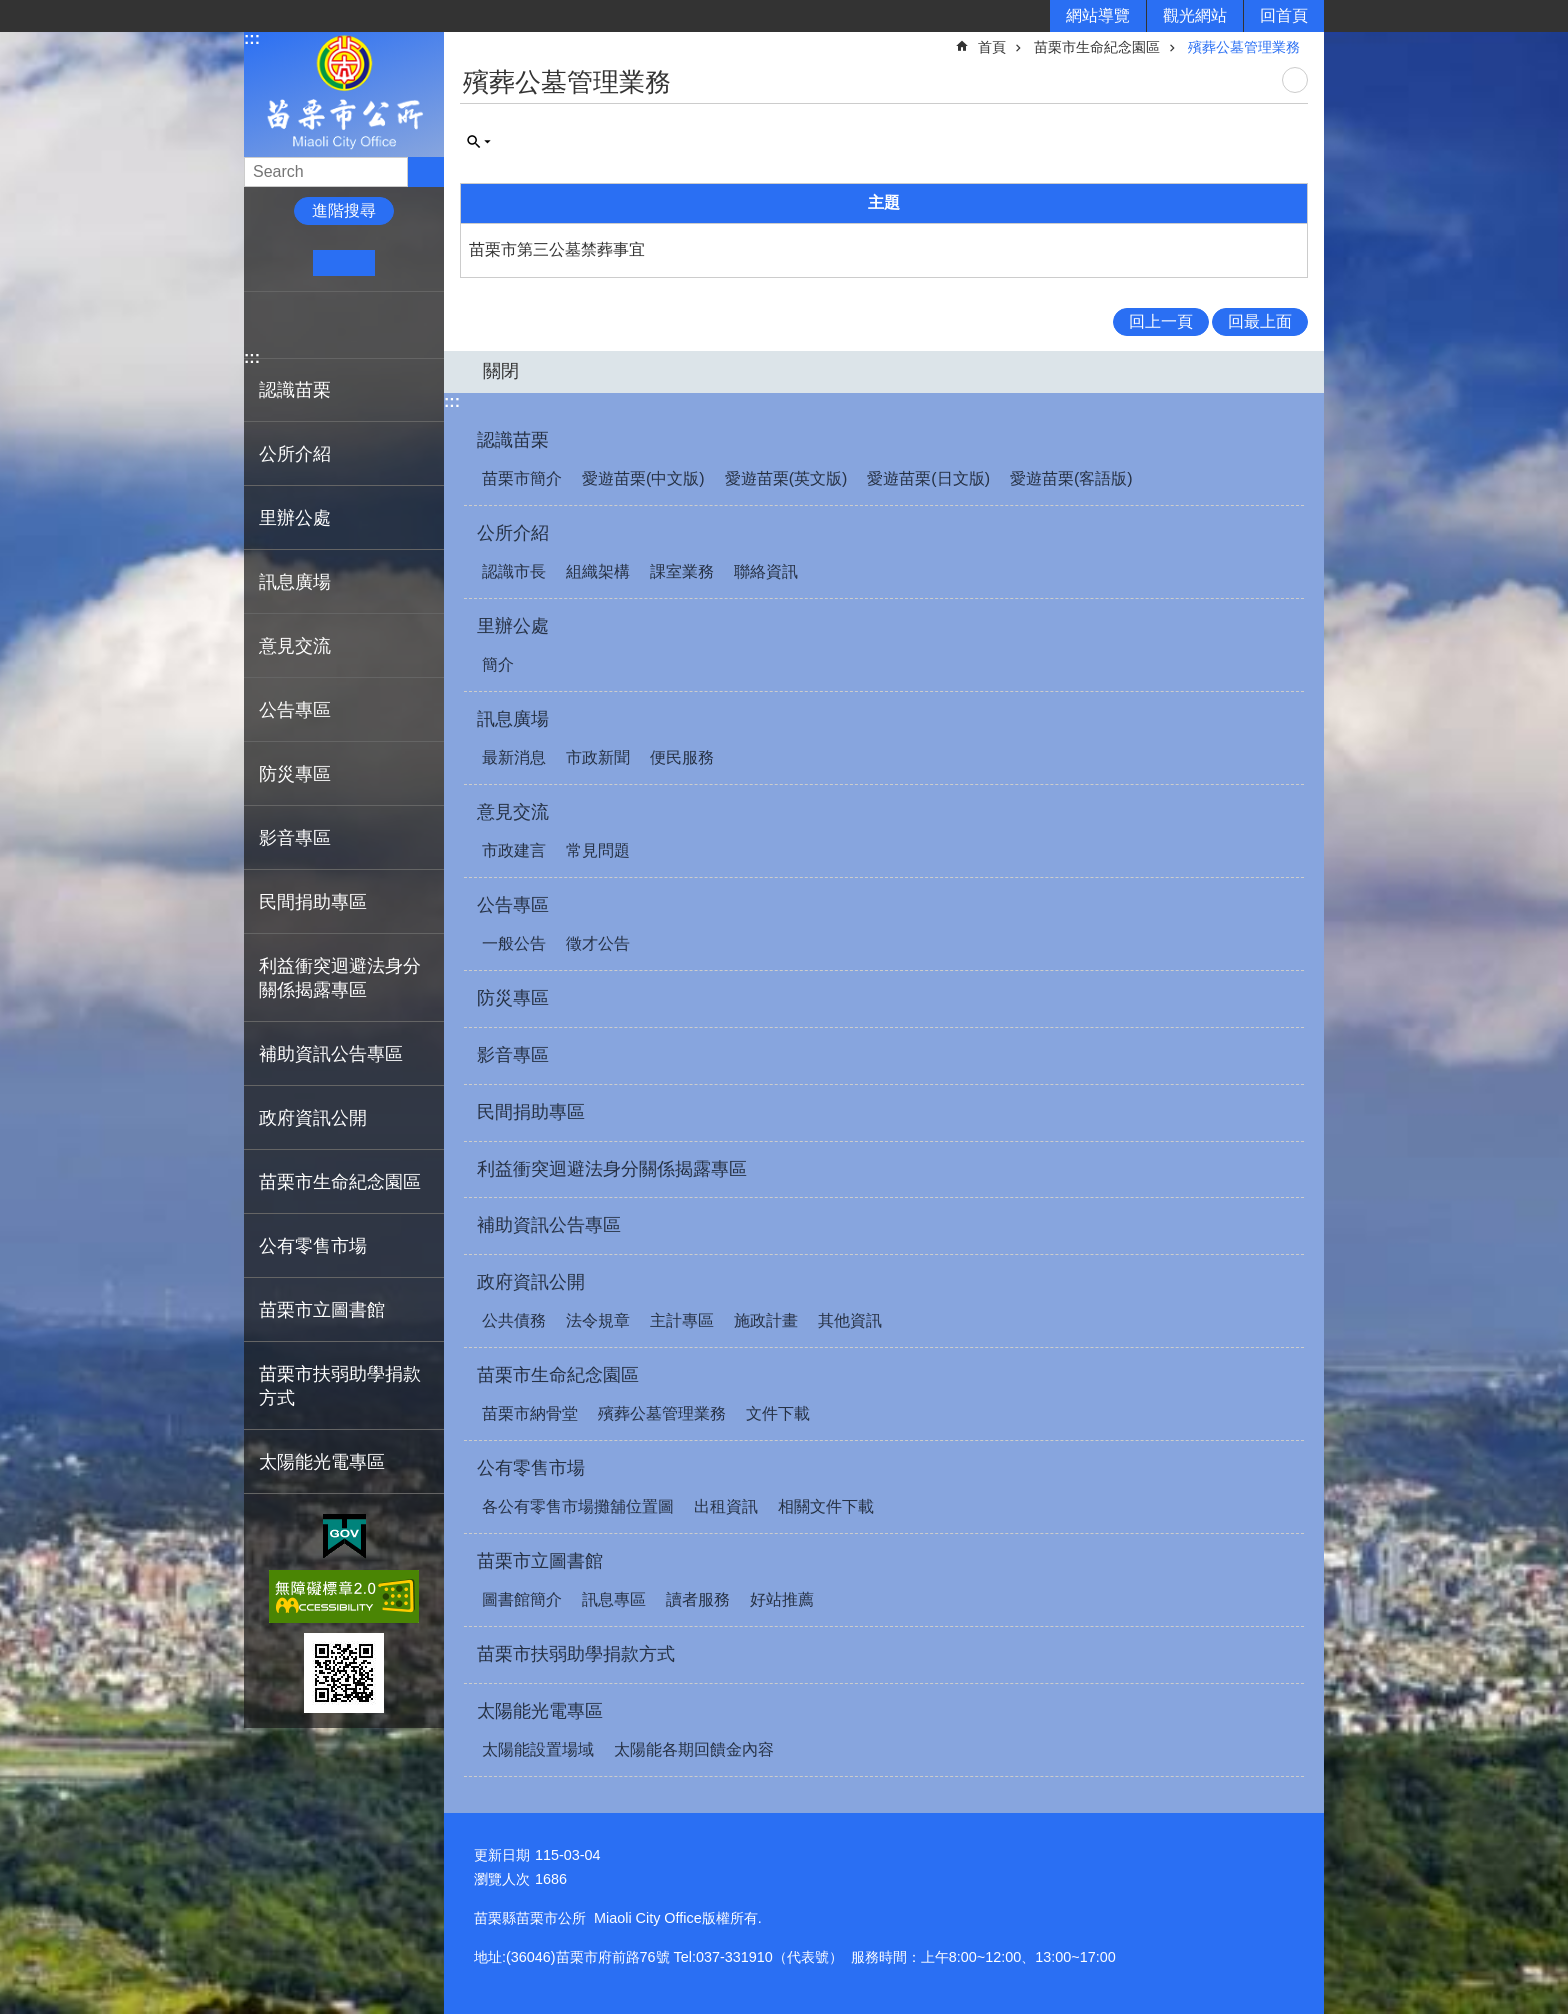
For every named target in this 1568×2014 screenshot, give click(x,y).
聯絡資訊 (766, 571)
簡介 (498, 664)
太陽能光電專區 (540, 1711)
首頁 (992, 47)
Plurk (298, 325)
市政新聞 (598, 757)
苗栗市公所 (344, 93)
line (359, 325)
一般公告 (514, 943)
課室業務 (682, 571)
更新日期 (502, 1855)
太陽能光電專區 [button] (322, 1462)
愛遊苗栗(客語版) (1071, 478)
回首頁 (1284, 15)
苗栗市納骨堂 (530, 1413)
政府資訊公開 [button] (313, 1118)
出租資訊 (726, 1506)
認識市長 (514, 571)
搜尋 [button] (426, 172)
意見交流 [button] (295, 646)
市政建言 (514, 850)
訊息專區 (614, 1599)
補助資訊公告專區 (331, 1054)
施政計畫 (766, 1320)
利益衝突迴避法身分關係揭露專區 (340, 978)
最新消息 (514, 757)
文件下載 (778, 1413)
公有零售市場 (531, 1468)
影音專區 (295, 838)
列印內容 (1295, 80)
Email (390, 325)
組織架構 (598, 571)
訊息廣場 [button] (295, 582)
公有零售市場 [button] (313, 1246)
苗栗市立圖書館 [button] (322, 1310)
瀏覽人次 (502, 1879)
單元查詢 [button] (479, 142)
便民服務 (682, 757)
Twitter (328, 325)
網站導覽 (1098, 15)
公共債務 (514, 1320)
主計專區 (682, 1320)
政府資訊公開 (531, 1282)
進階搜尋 (344, 210)
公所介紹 (513, 533)
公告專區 (513, 905)
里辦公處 (513, 626)
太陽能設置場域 (538, 1749)
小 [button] (282, 263)
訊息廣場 (513, 719)
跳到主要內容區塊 (10, 10)
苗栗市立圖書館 (540, 1561)
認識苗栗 (513, 440)
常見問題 (598, 850)
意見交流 (513, 812)
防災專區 (295, 774)
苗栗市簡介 (522, 478)
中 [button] (343, 263)
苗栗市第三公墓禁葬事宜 (557, 249)
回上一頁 (1161, 321)
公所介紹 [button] (295, 454)
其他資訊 (850, 1320)
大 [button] (405, 263)
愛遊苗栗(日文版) (928, 478)
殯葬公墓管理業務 (1244, 47)
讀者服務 (698, 1599)
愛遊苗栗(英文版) (786, 478)
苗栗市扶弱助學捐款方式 (340, 1386)
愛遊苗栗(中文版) (643, 478)
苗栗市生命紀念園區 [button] (340, 1182)
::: (252, 38)
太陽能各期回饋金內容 (694, 1749)
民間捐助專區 (313, 902)
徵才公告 (598, 943)
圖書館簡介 (522, 1599)
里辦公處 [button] (295, 518)
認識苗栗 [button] (295, 390)
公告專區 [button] (295, 710)
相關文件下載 (826, 1506)
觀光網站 (1195, 15)
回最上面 (1260, 321)
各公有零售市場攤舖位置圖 (578, 1506)
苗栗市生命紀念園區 (1097, 47)
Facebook (267, 325)
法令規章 (598, 1320)
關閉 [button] (501, 371)
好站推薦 (782, 1599)
